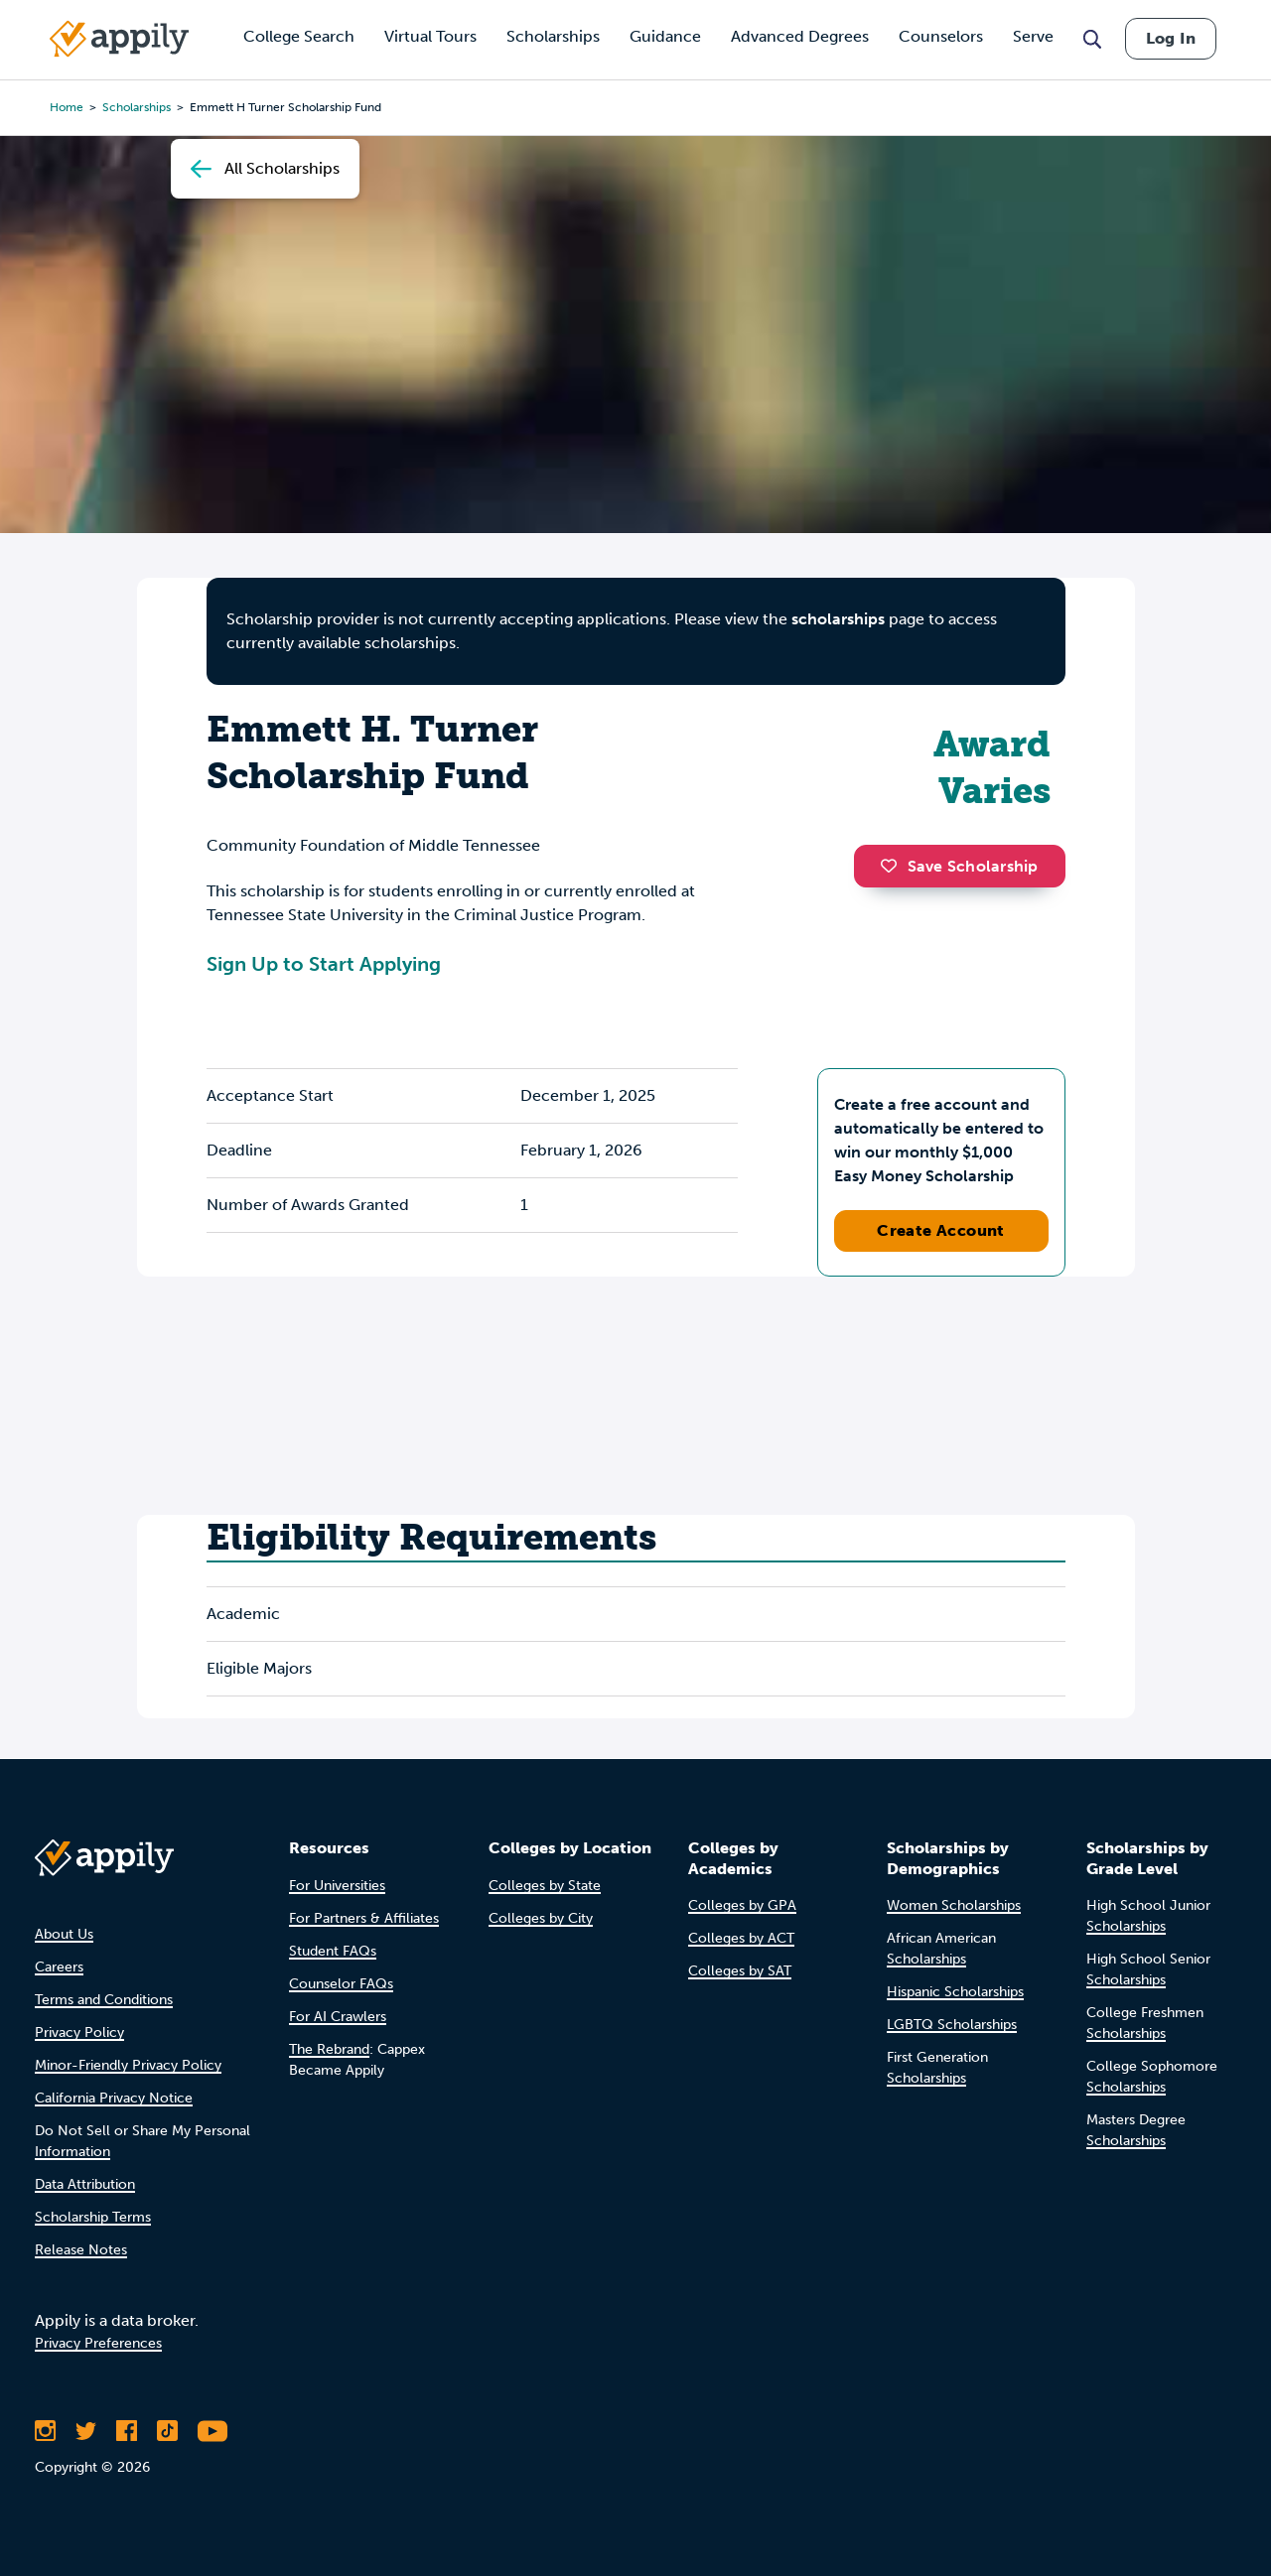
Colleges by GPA (742, 1905)
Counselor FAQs (341, 1983)
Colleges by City (541, 1918)
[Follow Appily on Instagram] (45, 2431)
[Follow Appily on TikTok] (167, 2431)
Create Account (941, 1230)
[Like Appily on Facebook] (126, 2431)
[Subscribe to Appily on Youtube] (212, 2431)
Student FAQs (332, 1951)
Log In (1171, 38)
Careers (59, 1967)
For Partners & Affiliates (364, 1918)
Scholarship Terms (93, 2217)
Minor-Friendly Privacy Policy (128, 2065)
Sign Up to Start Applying (324, 964)
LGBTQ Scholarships (952, 2024)
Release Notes (81, 2249)
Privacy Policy (79, 2032)
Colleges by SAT (739, 1971)
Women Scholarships (954, 1905)
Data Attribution (85, 2184)
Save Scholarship (959, 866)
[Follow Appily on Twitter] (85, 2431)
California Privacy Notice (114, 2098)
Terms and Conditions (104, 1999)
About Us (64, 1934)
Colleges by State (545, 1885)
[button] (894, 866)
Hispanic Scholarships (955, 1991)
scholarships (838, 619)
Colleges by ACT (741, 1938)
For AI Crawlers (337, 2016)
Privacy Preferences (98, 2343)
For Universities (337, 1885)
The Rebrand (329, 2049)
